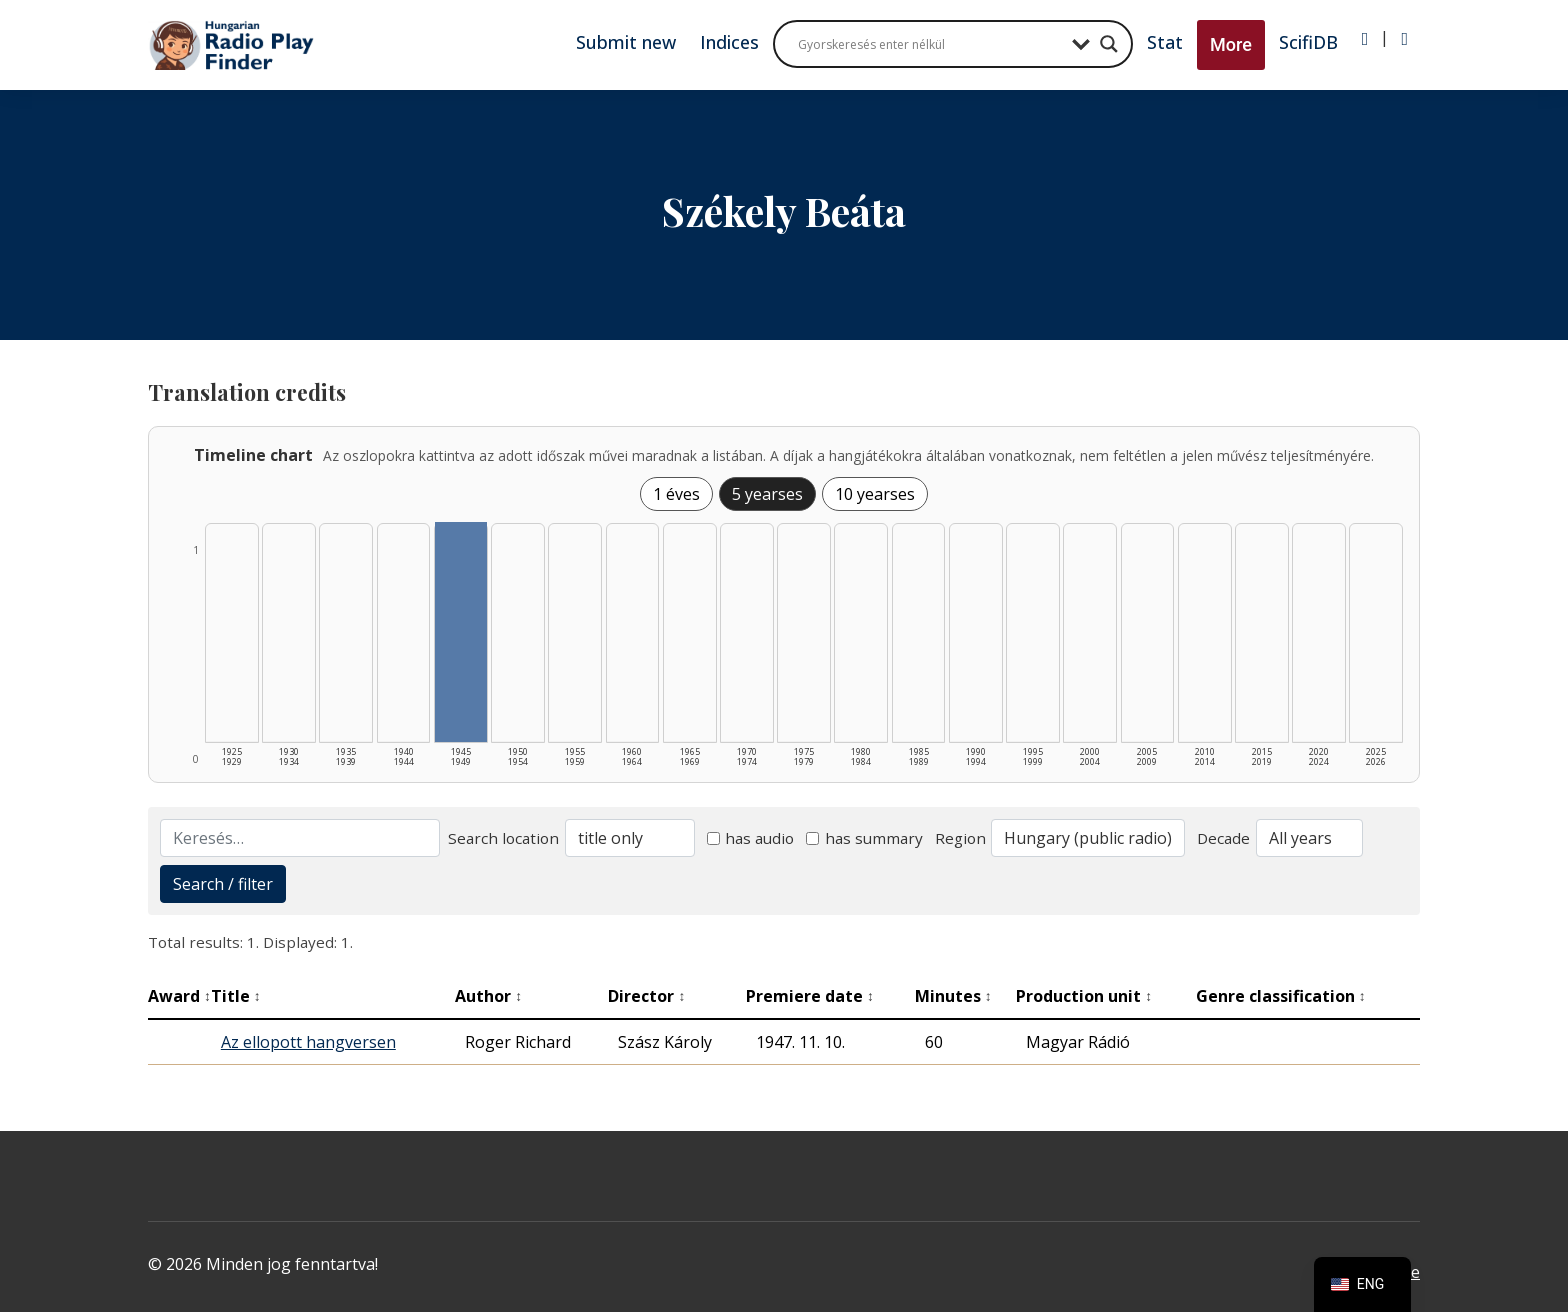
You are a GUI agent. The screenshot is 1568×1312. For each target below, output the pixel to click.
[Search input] (930, 44)
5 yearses (767, 494)
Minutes (953, 996)
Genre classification (1281, 996)
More (1231, 44)
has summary (864, 838)
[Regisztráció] (1404, 39)
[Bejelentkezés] (1365, 39)
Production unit (1084, 996)
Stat (1165, 42)
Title (236, 996)
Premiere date (810, 996)
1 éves (676, 494)
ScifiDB (1308, 42)
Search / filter (223, 884)
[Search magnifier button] (1109, 44)
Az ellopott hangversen (308, 1042)
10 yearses (875, 494)
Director (646, 996)
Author (488, 996)
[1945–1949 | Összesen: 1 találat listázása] (461, 632)
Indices (729, 42)
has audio (751, 838)
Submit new (626, 42)
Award (179, 996)
